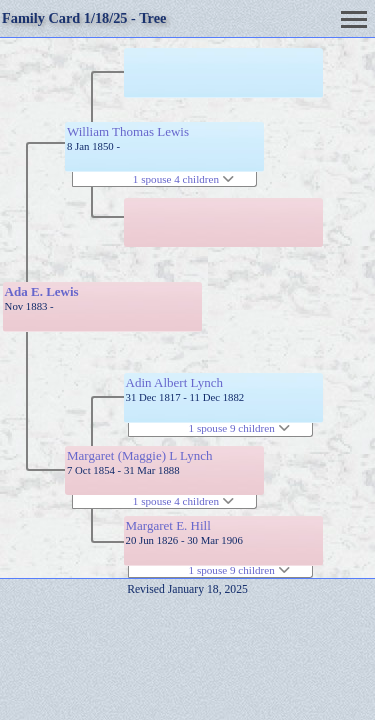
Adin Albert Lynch (175, 382)
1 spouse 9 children (239, 428)
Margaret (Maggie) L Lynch (139, 455)
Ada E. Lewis (42, 291)
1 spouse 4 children (183, 179)
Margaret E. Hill (168, 525)
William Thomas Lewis (128, 131)
